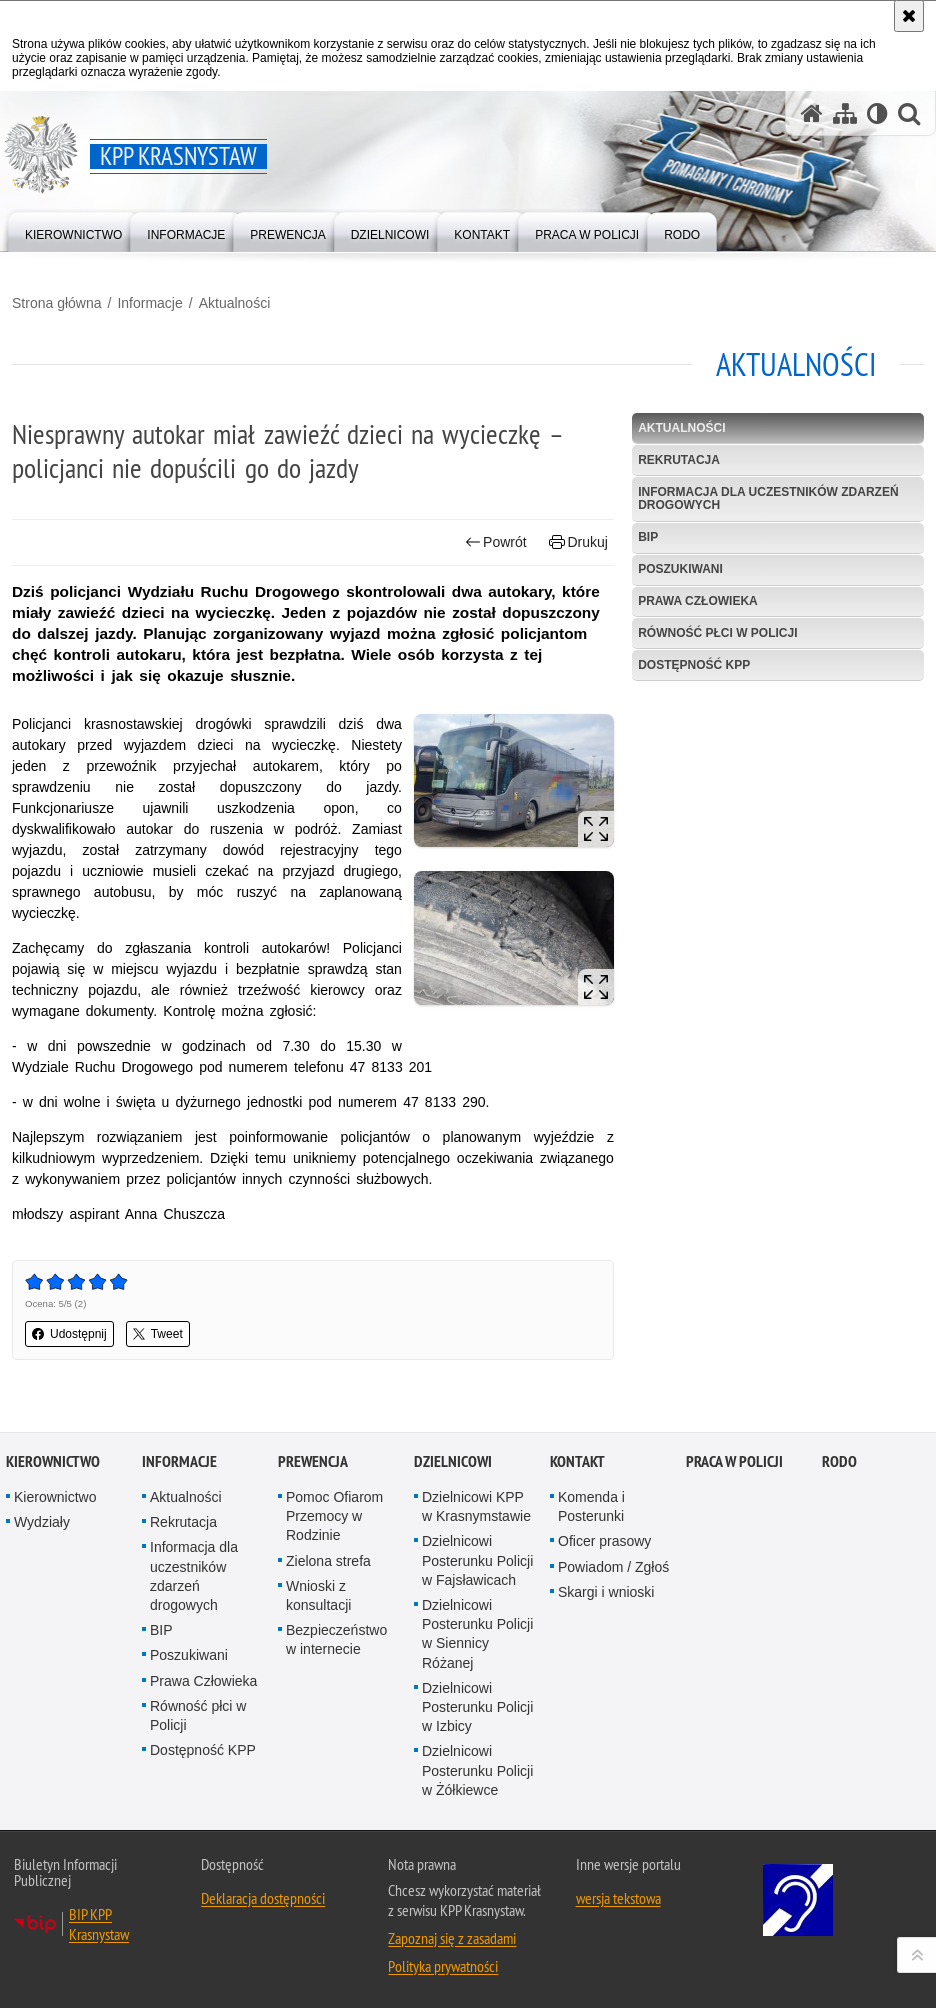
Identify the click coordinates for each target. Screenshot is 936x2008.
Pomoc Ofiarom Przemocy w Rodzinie (334, 1516)
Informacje (149, 303)
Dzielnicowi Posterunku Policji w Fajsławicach (477, 1560)
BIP (648, 537)
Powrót (496, 542)
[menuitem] (73, 230)
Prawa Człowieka (698, 601)
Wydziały (42, 1522)
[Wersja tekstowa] (877, 113)
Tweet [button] (158, 1334)
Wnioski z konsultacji (318, 1595)
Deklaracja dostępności (263, 1898)
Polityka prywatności (443, 1966)
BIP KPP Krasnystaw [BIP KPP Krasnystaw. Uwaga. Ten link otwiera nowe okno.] (99, 1924)
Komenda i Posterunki (591, 1506)
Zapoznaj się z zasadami (452, 1938)
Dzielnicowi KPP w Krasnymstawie (476, 1506)
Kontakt (577, 1461)
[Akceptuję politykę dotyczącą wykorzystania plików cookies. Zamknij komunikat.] (909, 16)
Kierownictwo (53, 1461)
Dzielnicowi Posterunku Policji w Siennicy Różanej (477, 1634)
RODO (839, 1461)
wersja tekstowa (618, 1898)
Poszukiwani (680, 569)
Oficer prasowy (604, 1541)
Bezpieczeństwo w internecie (336, 1639)
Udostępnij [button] (69, 1334)
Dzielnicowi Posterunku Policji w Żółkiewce (477, 1770)
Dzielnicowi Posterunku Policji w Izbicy (477, 1707)
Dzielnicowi (453, 1461)
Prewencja (313, 1461)
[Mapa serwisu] (845, 113)
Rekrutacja (679, 460)
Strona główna (57, 303)
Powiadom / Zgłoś (613, 1567)
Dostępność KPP (694, 665)
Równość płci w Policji (717, 633)
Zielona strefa (328, 1561)
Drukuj (578, 542)
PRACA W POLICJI (734, 1461)
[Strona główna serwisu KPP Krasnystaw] (812, 113)
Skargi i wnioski (606, 1592)
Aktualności (235, 303)
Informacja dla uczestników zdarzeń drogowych (768, 498)
